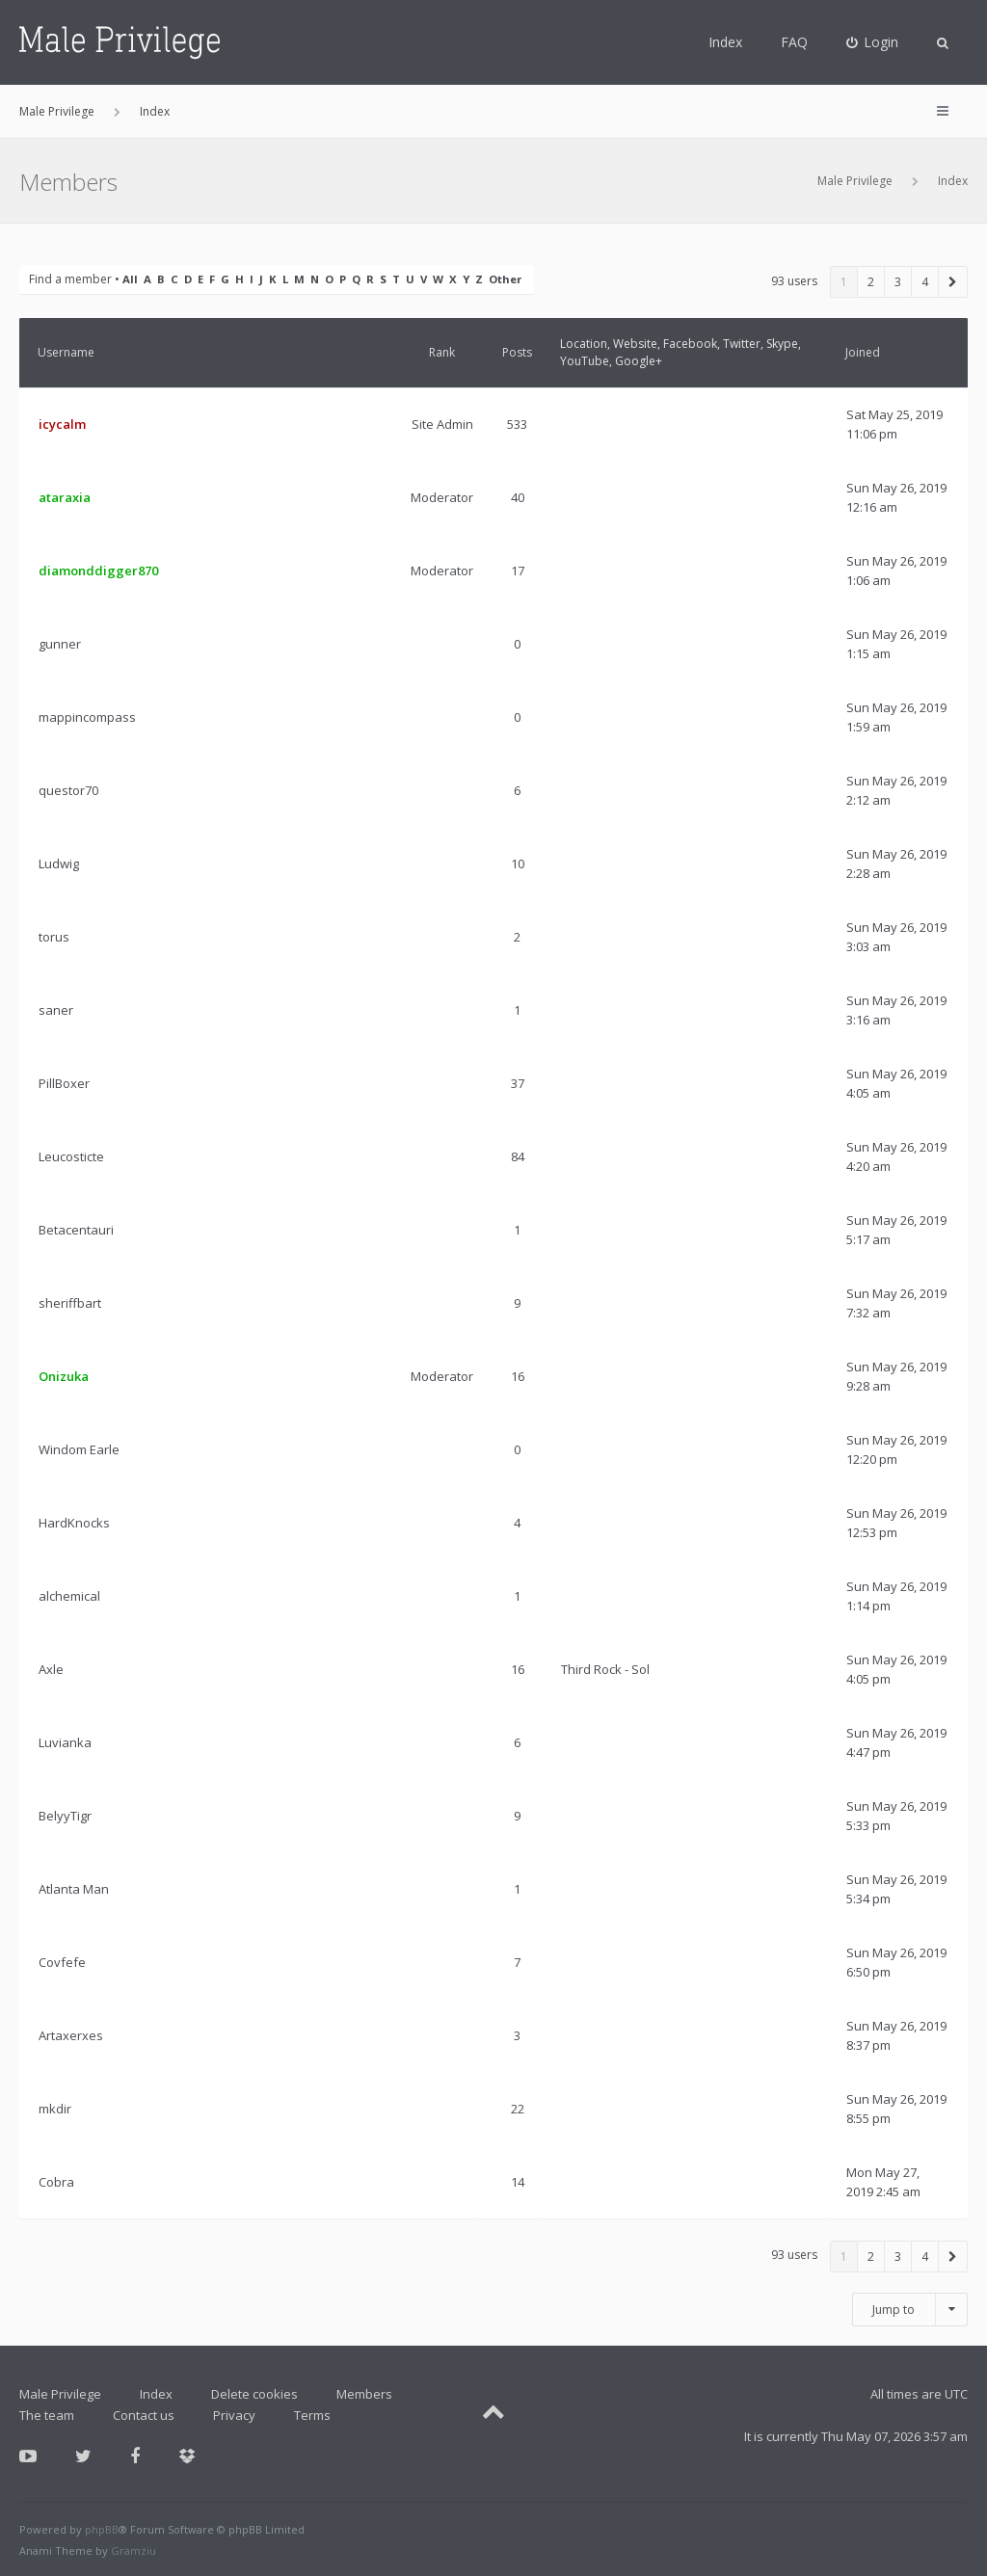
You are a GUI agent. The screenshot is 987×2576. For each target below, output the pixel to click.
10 (517, 863)
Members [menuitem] (364, 2394)
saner (56, 1010)
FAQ (794, 42)
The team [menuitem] (46, 2415)
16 (517, 1376)
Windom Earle (79, 1449)
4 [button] (924, 282)
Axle (51, 1669)
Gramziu (133, 2550)
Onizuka (64, 1376)
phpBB (102, 2529)
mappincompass (87, 717)
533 (517, 424)
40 (517, 497)
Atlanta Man (74, 1889)
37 (517, 1083)
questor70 (68, 790)
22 (517, 2108)
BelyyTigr (65, 1815)
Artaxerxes (71, 2035)
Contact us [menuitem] (143, 2415)
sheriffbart (70, 1303)
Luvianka (65, 1742)
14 (517, 2182)
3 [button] (897, 282)
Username (66, 352)
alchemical (69, 1596)
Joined (862, 352)
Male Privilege (855, 181)
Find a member (70, 279)
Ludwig (59, 863)
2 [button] (870, 282)
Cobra (56, 2182)
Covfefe (62, 1962)
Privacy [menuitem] (234, 2415)
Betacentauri (76, 1229)
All (130, 279)
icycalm (62, 424)
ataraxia (65, 497)
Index (725, 42)
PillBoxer (64, 1083)
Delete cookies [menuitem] (254, 2394)
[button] (953, 282)
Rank (442, 352)
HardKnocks (74, 1522)
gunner (60, 643)
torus (54, 936)
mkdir (55, 2108)
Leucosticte (71, 1156)
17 (517, 570)
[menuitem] (873, 42)
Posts (517, 352)
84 (517, 1156)
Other (505, 279)
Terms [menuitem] (312, 2415)
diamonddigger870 (98, 570)
